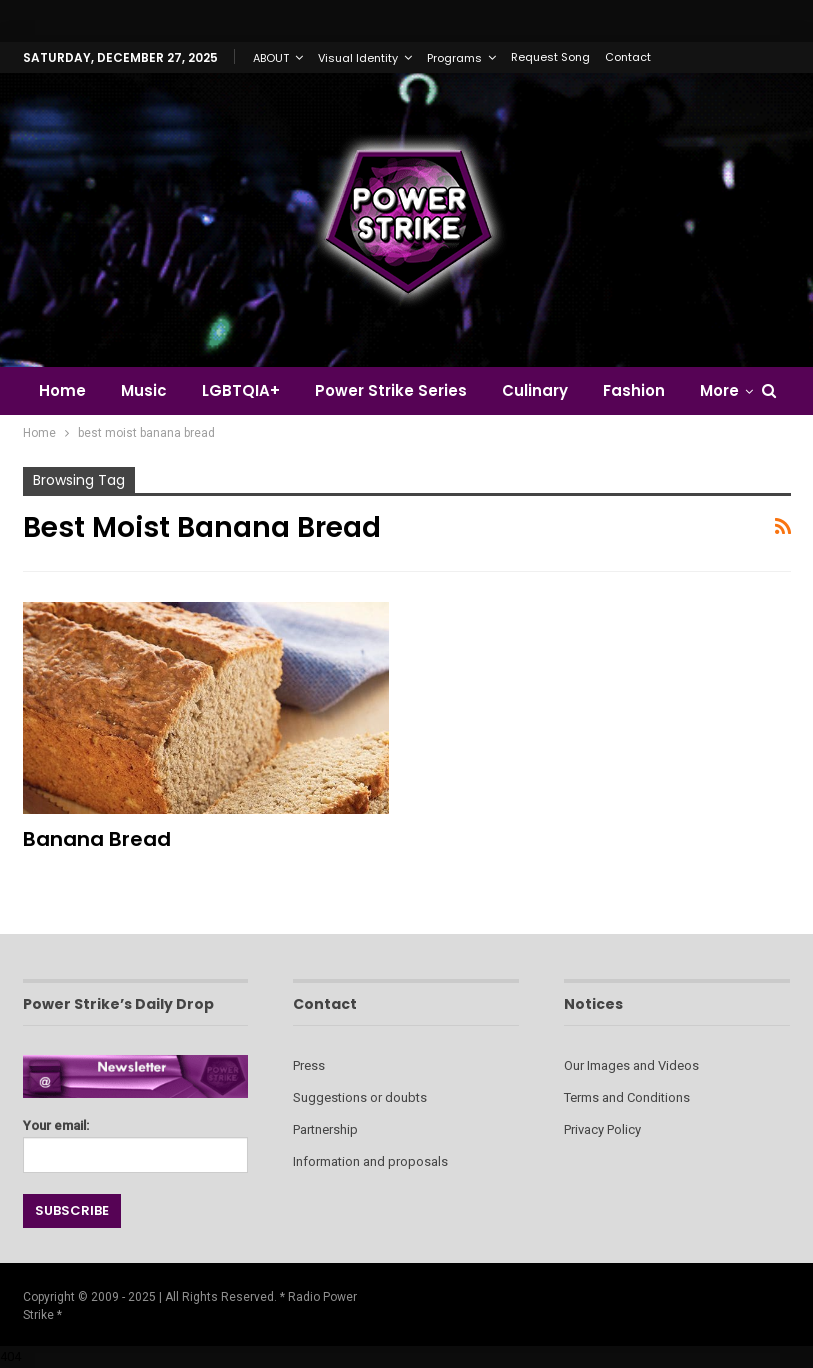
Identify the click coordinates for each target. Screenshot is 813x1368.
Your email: (136, 1140)
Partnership (325, 1129)
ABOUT (271, 58)
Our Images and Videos (631, 1065)
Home (62, 390)
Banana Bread (97, 839)
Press (309, 1065)
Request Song (550, 57)
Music (144, 390)
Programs (454, 58)
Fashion (634, 390)
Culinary (535, 390)
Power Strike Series (391, 390)
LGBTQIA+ (241, 390)
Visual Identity (358, 58)
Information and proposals (370, 1161)
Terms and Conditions (627, 1097)
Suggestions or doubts (360, 1097)
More (719, 390)
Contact (628, 57)
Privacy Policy (602, 1129)
